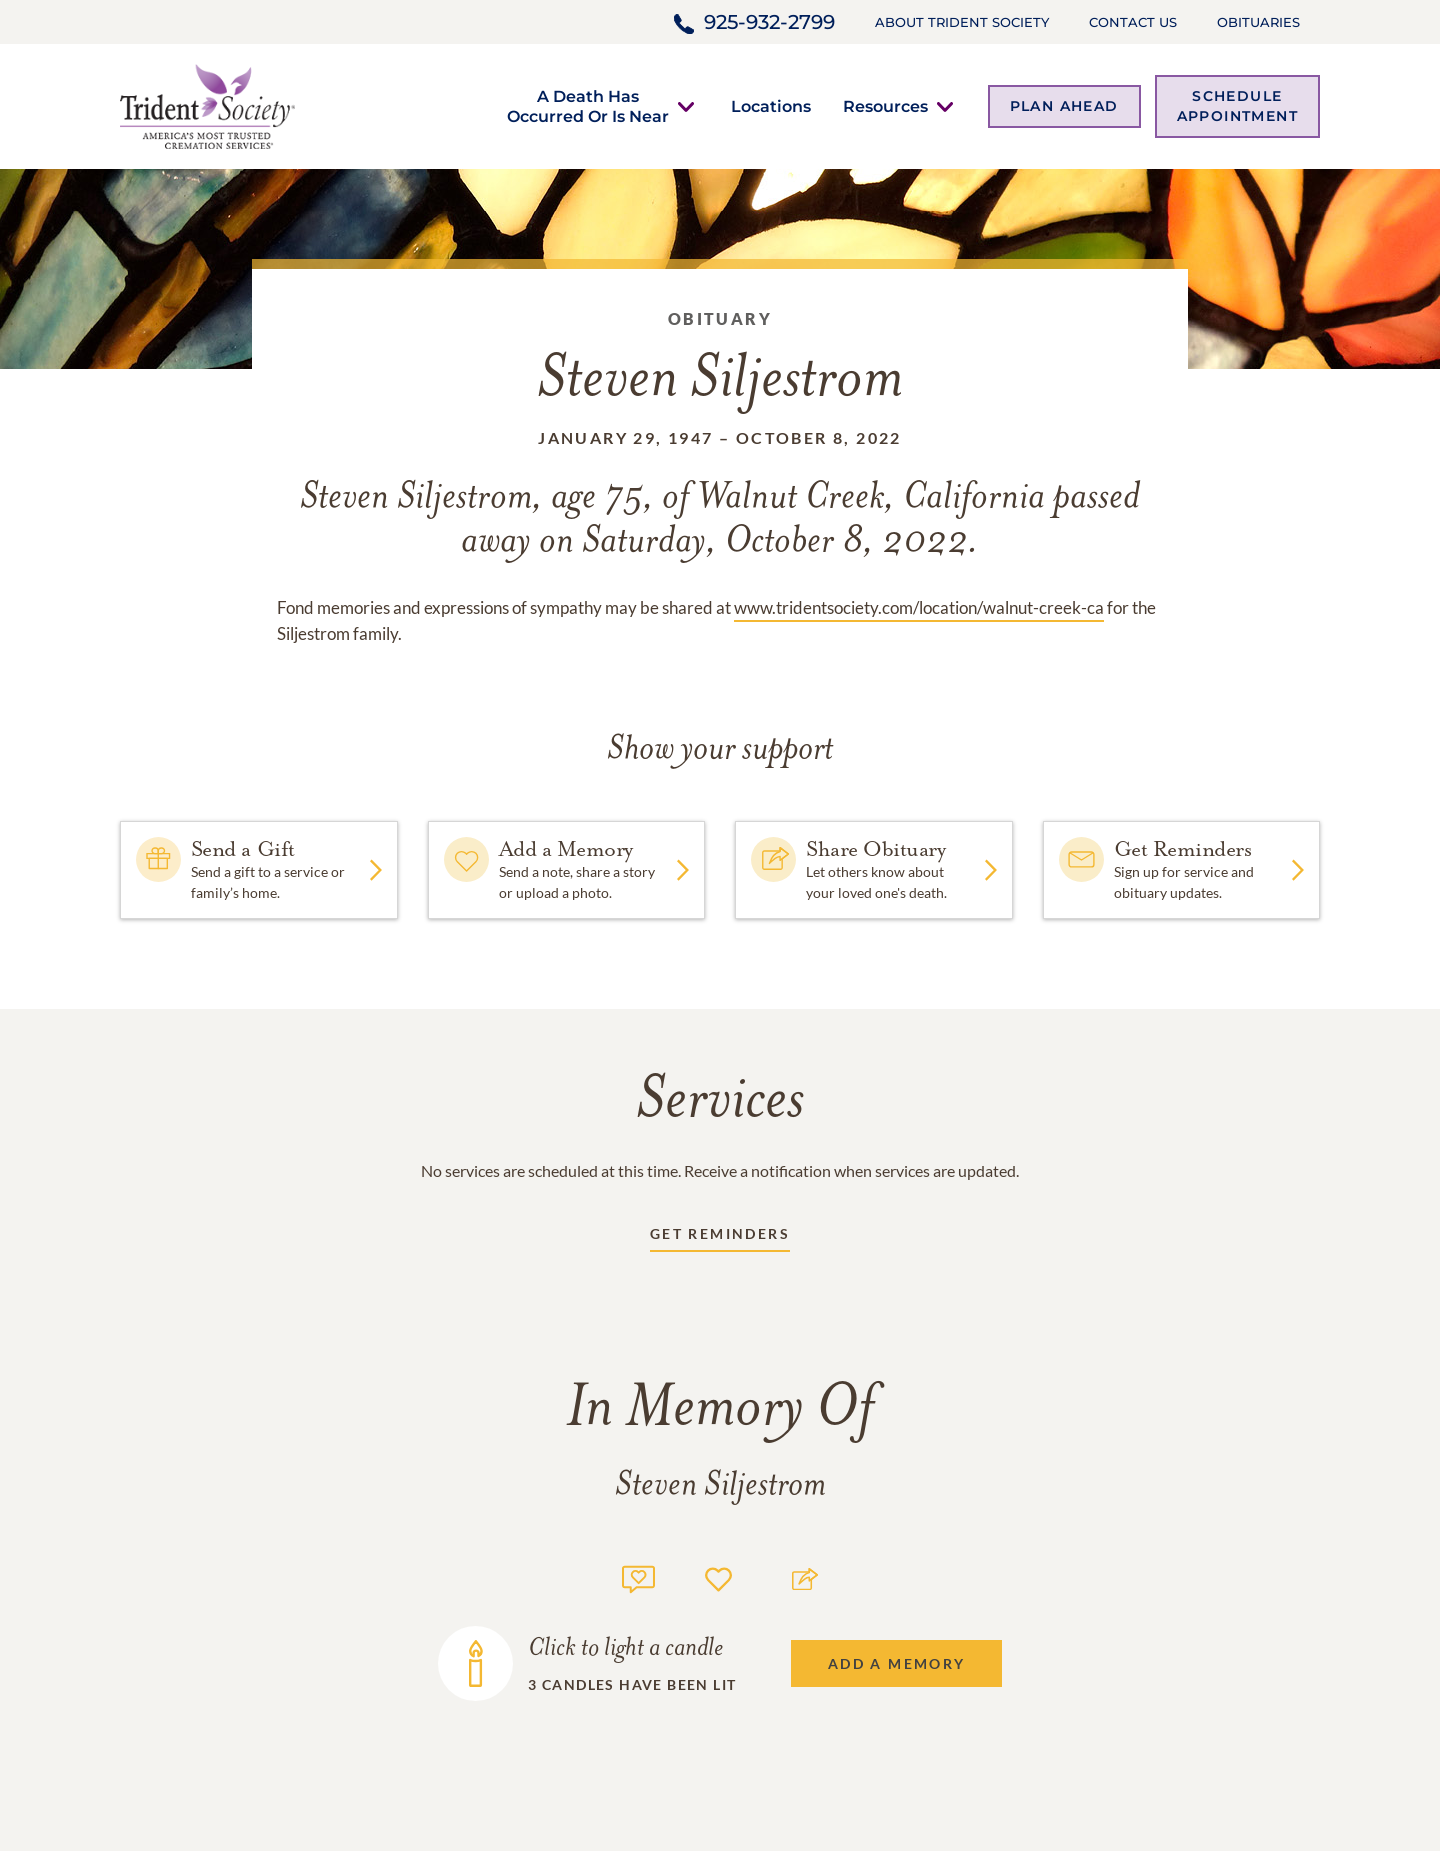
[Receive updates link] (720, 1237)
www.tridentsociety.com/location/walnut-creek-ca (919, 607)
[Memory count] (638, 1576)
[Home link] (207, 104)
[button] (588, 106)
